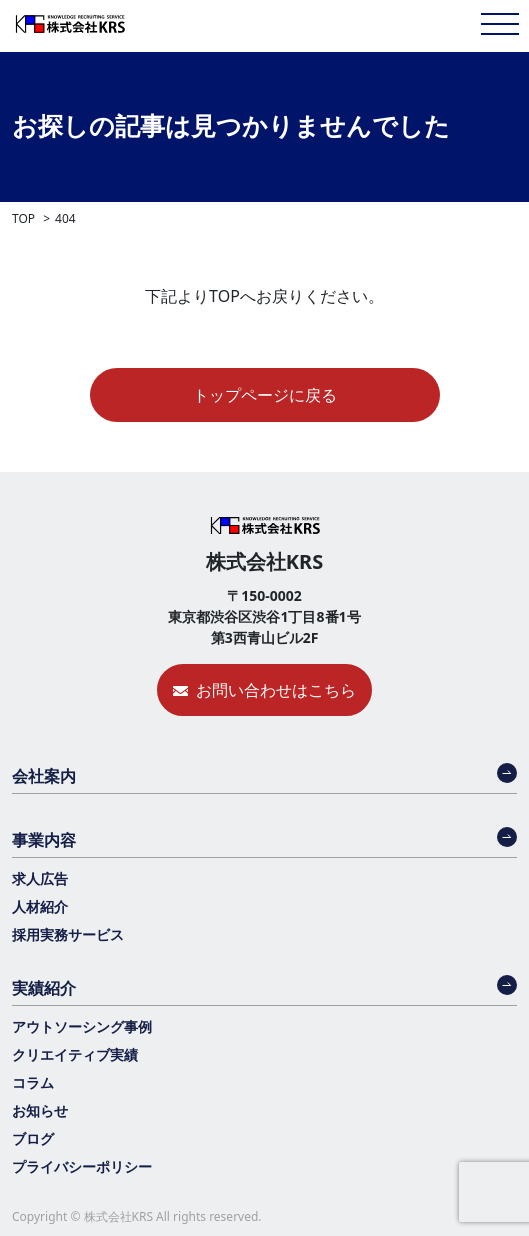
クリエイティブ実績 (75, 1054)
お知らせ (40, 1110)
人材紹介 (40, 906)
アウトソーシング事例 (82, 1026)
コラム (33, 1082)
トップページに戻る (265, 395)
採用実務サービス (68, 934)
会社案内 (44, 776)
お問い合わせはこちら (276, 690)
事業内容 (44, 840)
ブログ (33, 1138)
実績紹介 (44, 988)
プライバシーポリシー (82, 1166)
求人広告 (40, 878)
